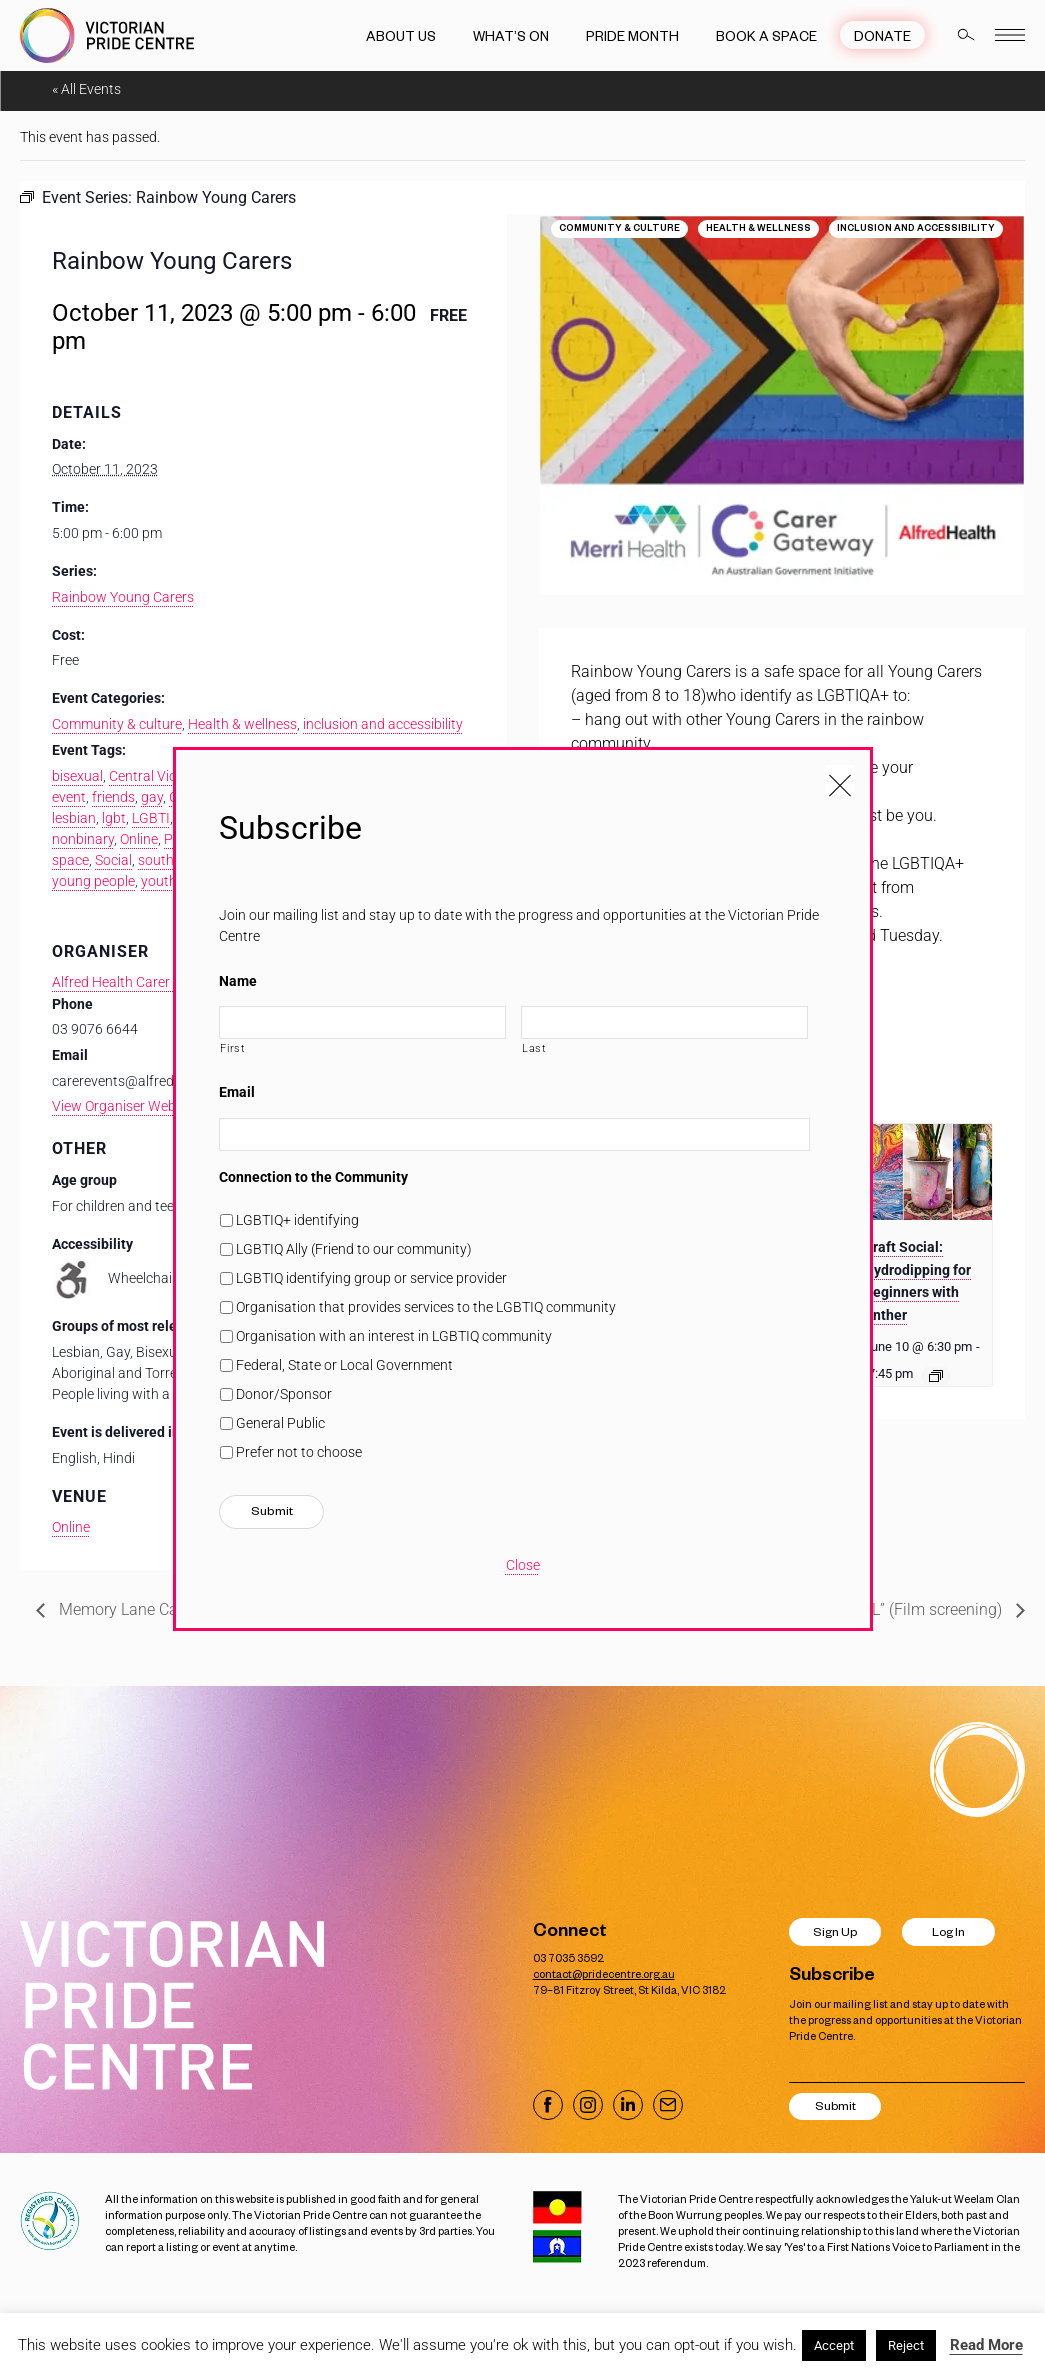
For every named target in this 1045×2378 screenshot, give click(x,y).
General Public (280, 1423)
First (232, 1048)
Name (238, 981)
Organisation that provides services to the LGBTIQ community (426, 1307)
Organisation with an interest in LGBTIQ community (394, 1336)
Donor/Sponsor (284, 1394)
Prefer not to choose (299, 1452)
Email (237, 1092)
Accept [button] (834, 2345)
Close (523, 1565)
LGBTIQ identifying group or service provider (371, 1278)
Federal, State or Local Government (344, 1365)
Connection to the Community (313, 1177)
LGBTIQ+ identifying (297, 1220)
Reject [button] (906, 2345)
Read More (986, 2345)
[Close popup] (840, 780)
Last (534, 1048)
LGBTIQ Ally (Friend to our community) (354, 1249)
